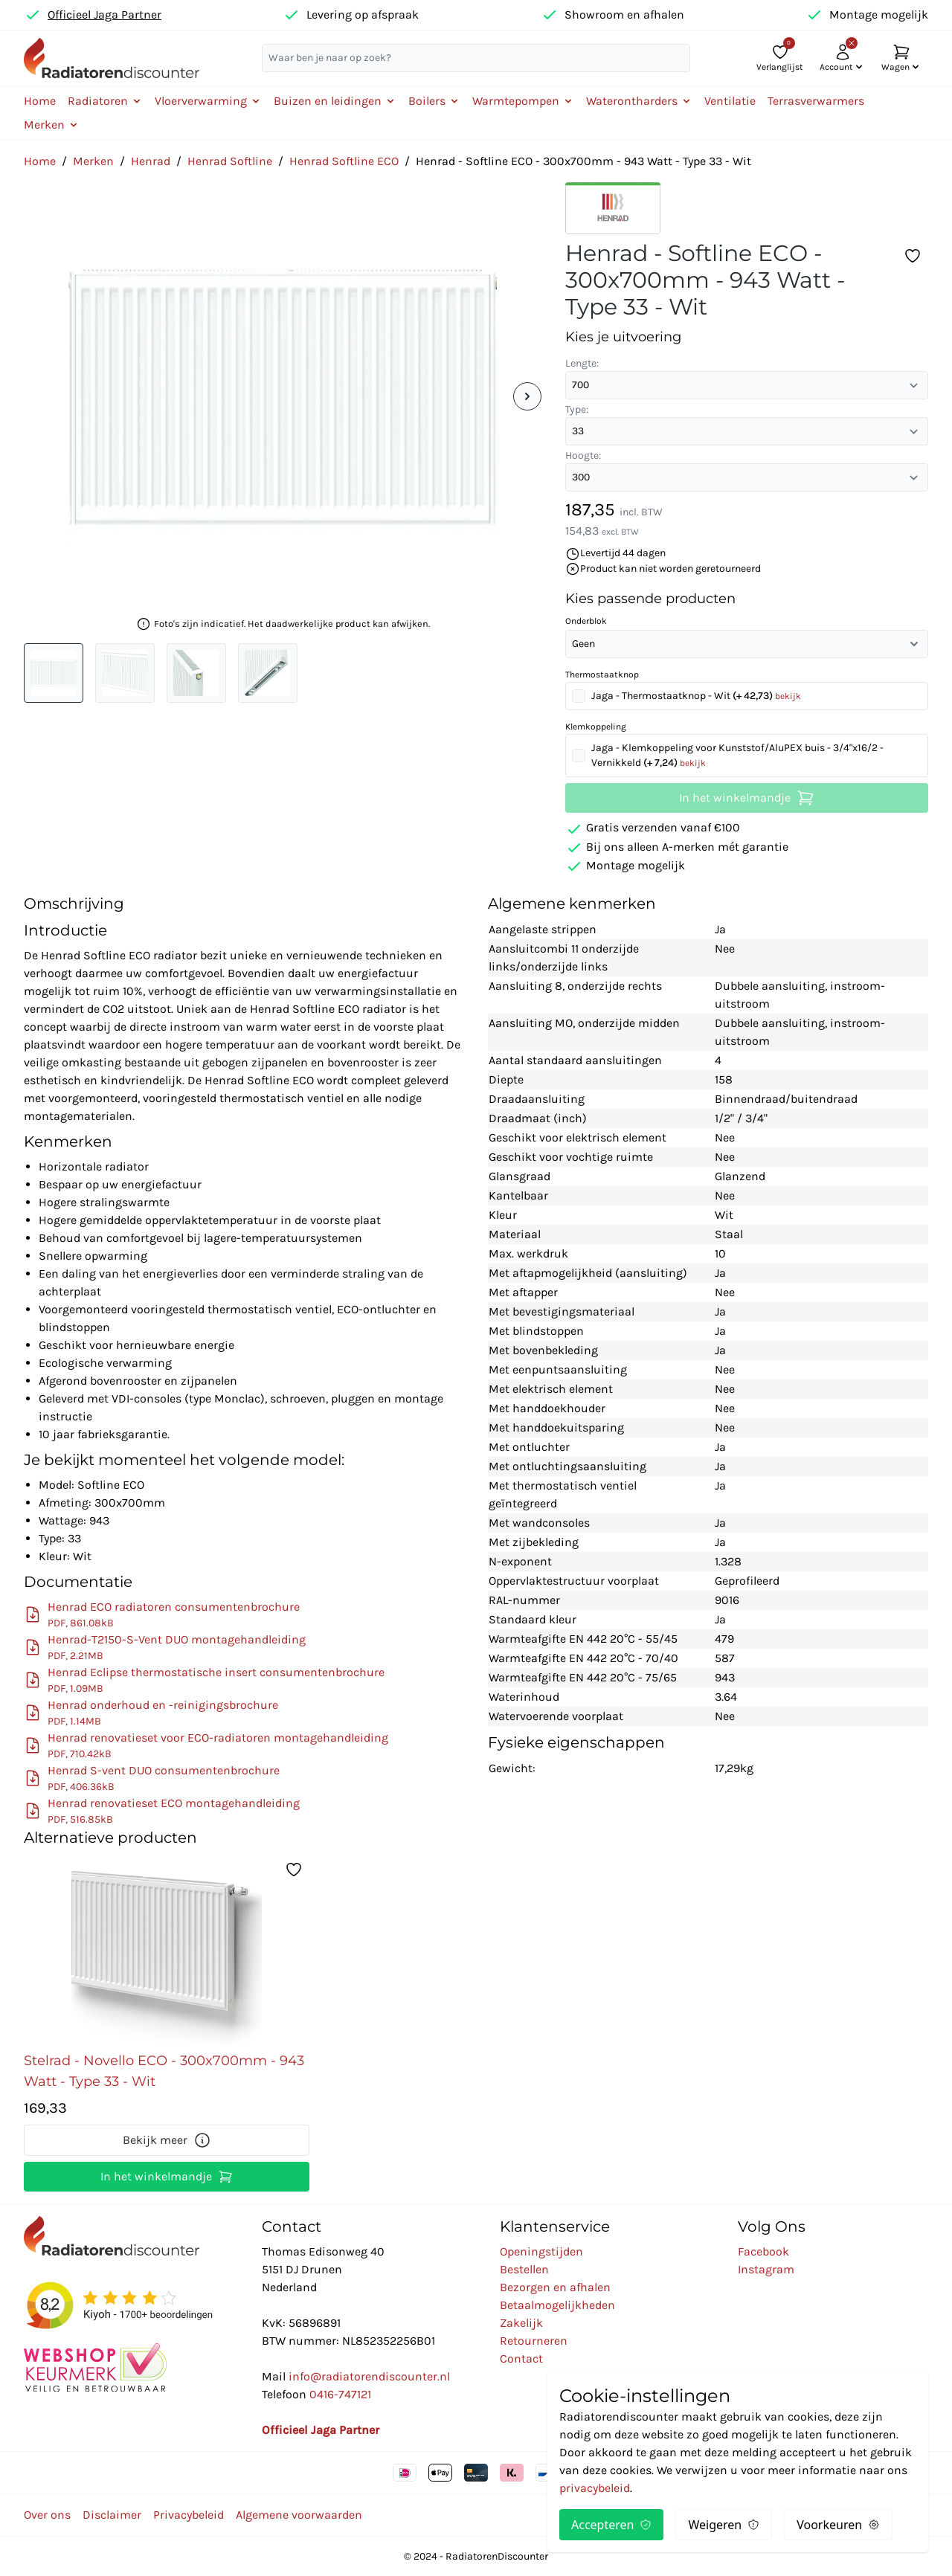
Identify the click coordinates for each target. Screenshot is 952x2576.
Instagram (766, 2269)
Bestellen (524, 2269)
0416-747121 (340, 2394)
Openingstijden (541, 2251)
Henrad (150, 161)
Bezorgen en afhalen (555, 2287)
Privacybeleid (188, 2515)
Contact (521, 2358)
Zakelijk (521, 2323)
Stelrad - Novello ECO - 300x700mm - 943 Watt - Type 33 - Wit (164, 2071)
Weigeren (723, 2525)
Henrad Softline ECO (344, 161)
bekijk (788, 696)
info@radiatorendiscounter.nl (369, 2376)
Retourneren (533, 2341)
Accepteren (611, 2525)
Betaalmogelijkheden (557, 2305)
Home (40, 101)
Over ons (47, 2515)
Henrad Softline (229, 161)
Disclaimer (112, 2515)
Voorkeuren (838, 2525)
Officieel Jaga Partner (104, 14)
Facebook (763, 2251)
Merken (93, 161)
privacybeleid (594, 2488)
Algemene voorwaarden (299, 2515)
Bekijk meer (167, 2140)
